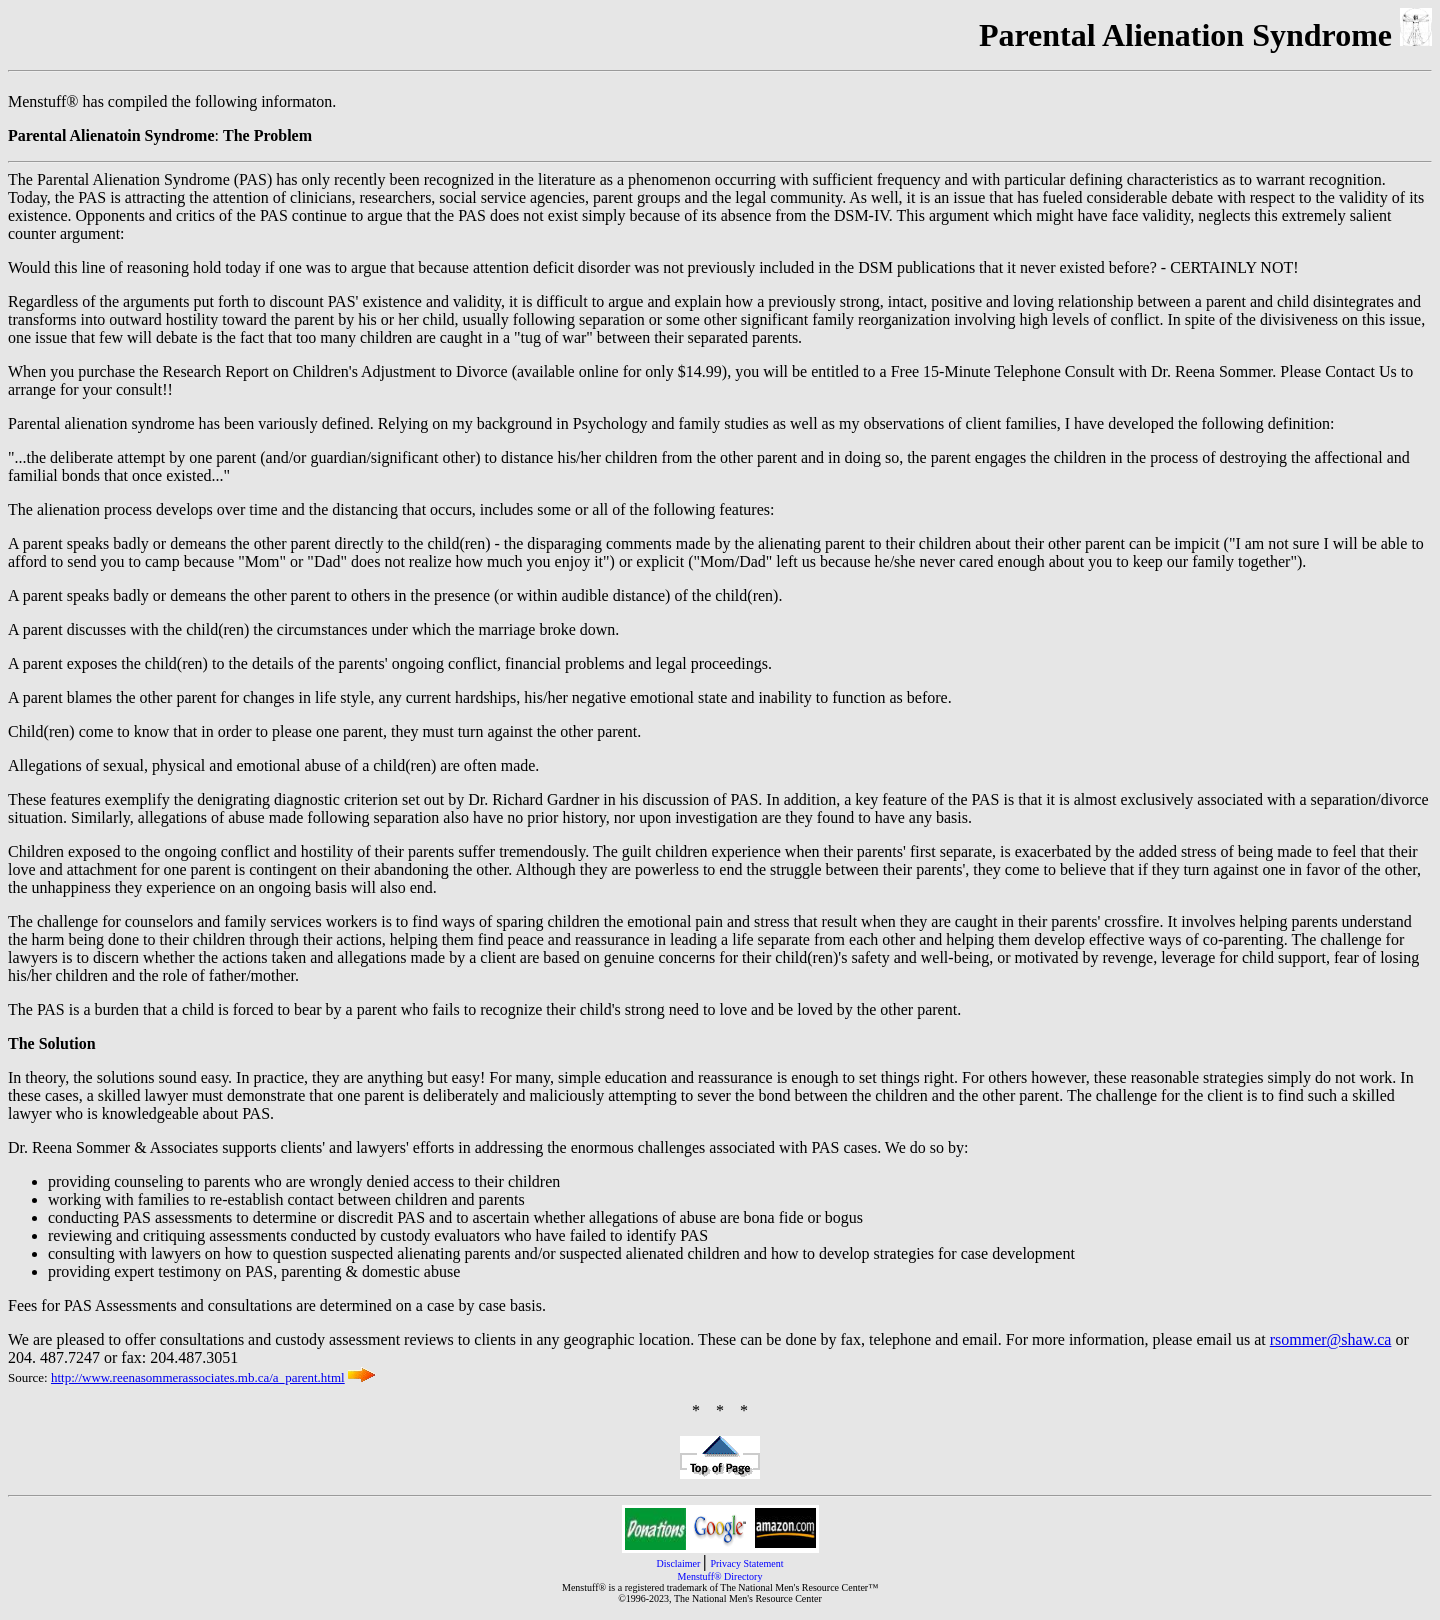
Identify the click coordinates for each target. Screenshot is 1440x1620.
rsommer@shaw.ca (1331, 1339)
